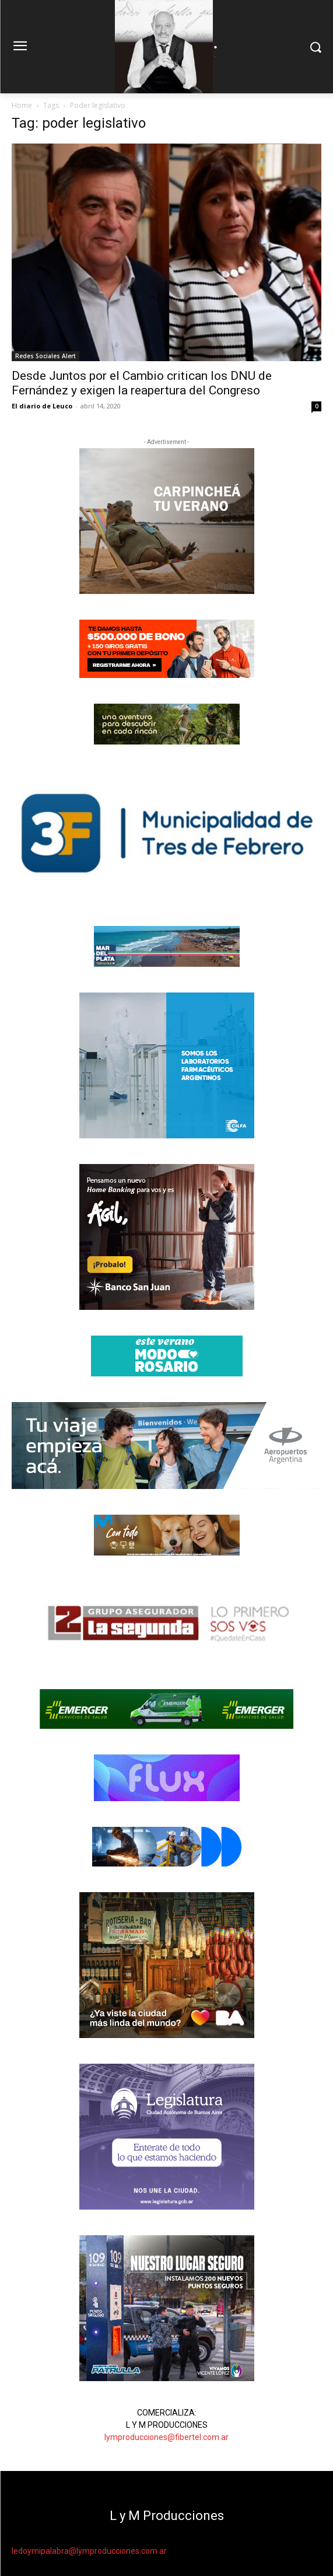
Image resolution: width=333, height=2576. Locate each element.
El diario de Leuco (42, 405)
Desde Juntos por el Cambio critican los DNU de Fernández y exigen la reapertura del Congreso (142, 383)
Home (22, 105)
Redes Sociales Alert (45, 356)
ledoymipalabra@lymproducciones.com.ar (89, 2551)
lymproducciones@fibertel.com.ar (166, 2437)
